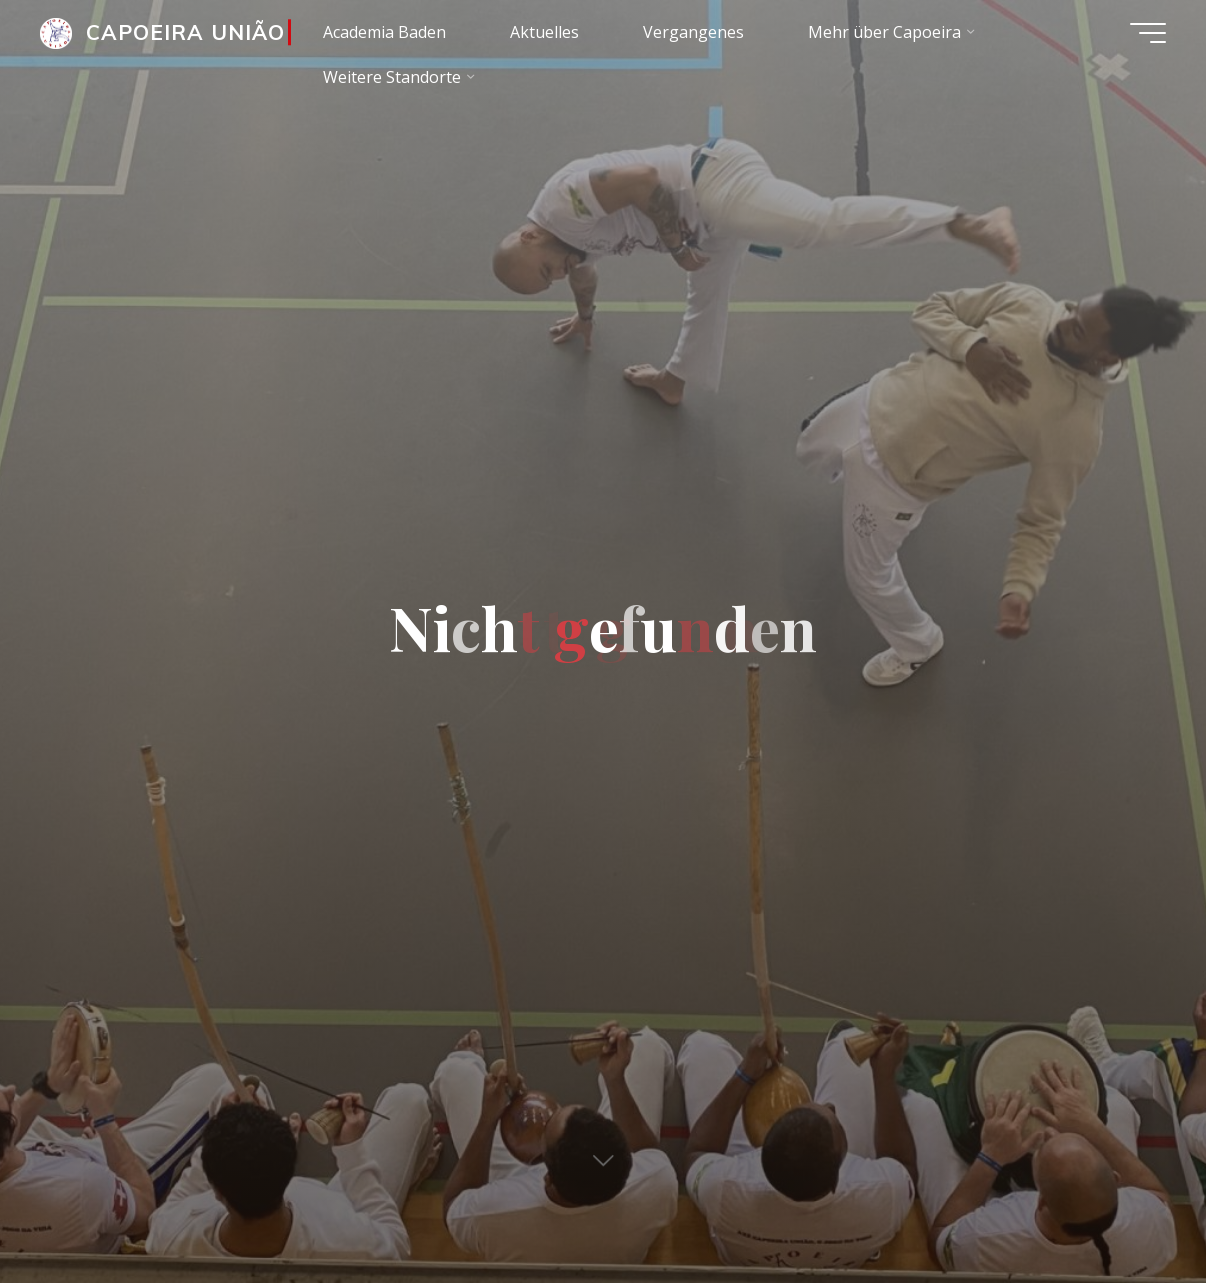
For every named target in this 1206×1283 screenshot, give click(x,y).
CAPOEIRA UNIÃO (186, 32)
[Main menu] (1148, 33)
